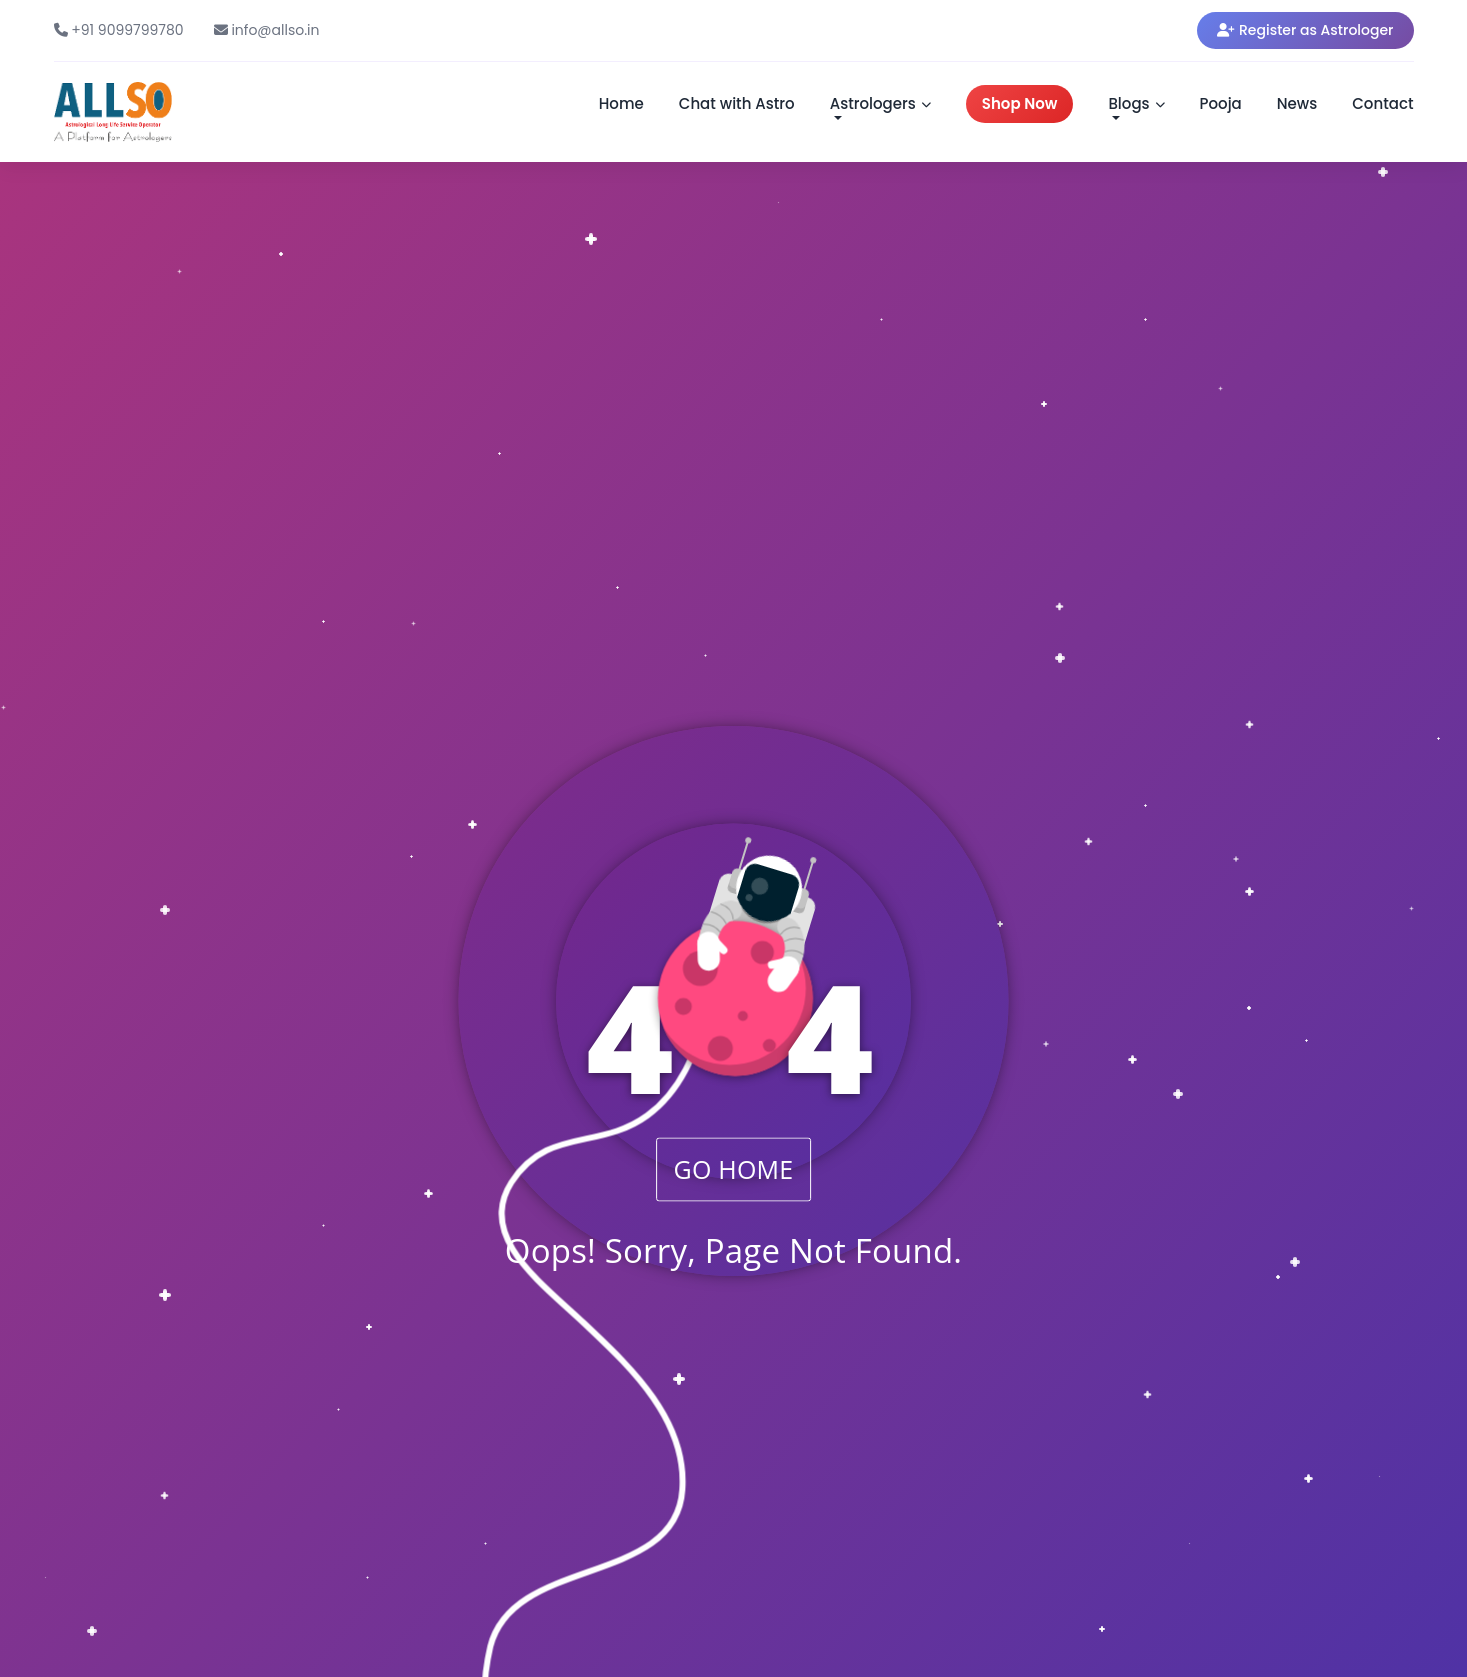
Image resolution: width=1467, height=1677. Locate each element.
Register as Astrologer (1305, 30)
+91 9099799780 (119, 30)
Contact (1382, 103)
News (1297, 103)
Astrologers (880, 103)
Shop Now (1020, 103)
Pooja (1221, 103)
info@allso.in (267, 30)
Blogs (1136, 103)
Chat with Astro (737, 103)
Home (621, 103)
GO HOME (734, 1169)
